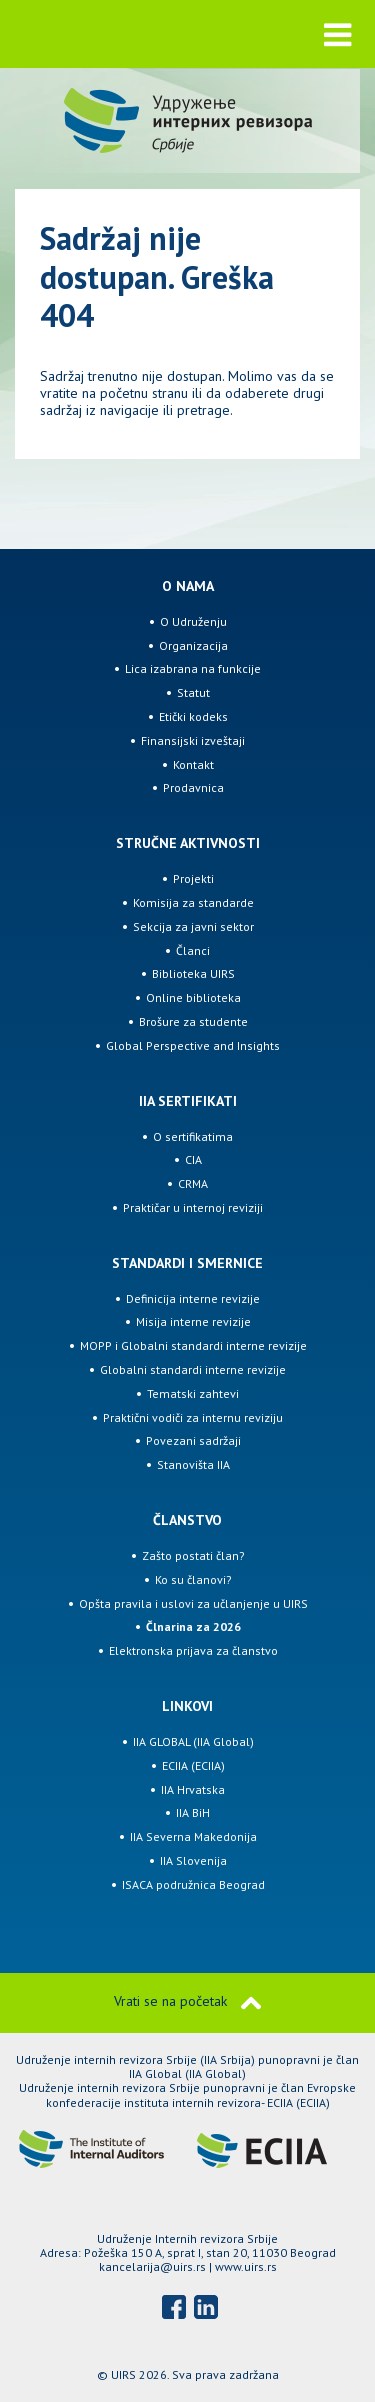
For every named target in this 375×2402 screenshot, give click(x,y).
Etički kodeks (193, 716)
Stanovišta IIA (193, 1464)
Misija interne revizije (193, 1321)
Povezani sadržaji (193, 1440)
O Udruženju (193, 621)
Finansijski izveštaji (193, 740)
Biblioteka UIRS (193, 973)
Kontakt (193, 764)
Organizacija (193, 645)
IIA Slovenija (193, 1860)
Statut (193, 692)
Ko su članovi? (193, 1579)
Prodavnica (193, 787)
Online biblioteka (193, 997)
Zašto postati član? (193, 1555)
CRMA (193, 1183)
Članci (193, 950)
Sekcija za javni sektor (193, 926)
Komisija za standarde (193, 902)
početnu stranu (144, 393)
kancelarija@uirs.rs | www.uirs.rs (188, 2266)
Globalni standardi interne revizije (193, 1369)
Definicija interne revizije (193, 1298)
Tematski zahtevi (193, 1393)
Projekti (193, 878)
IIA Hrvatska (193, 1789)
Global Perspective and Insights (193, 1045)
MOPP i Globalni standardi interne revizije (193, 1345)
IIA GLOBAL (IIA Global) (193, 1741)
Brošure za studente (193, 1021)
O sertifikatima (193, 1136)
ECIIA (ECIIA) (193, 1765)
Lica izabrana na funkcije (193, 668)
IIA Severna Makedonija (193, 1836)
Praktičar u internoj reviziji (193, 1207)
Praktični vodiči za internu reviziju (193, 1417)
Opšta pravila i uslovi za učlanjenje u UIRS (193, 1603)
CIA (193, 1159)
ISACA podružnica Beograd (193, 1884)
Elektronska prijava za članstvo (193, 1650)
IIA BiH (193, 1812)
